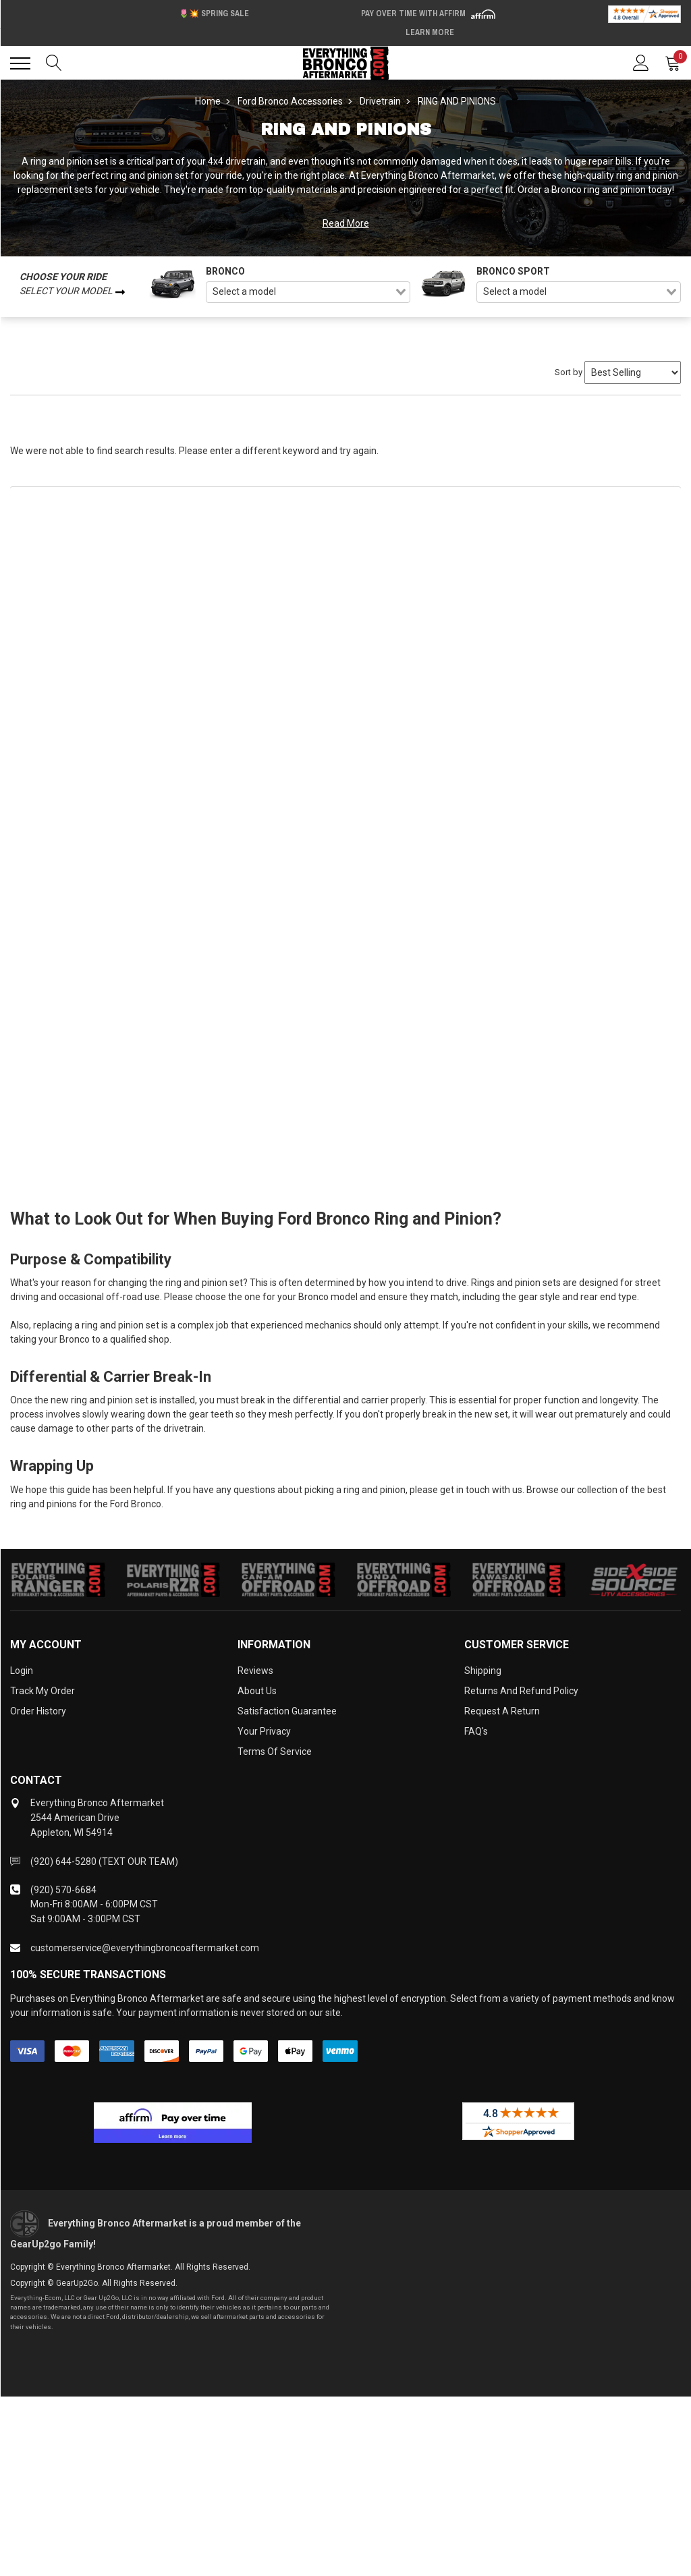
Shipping (482, 1670)
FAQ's (476, 1731)
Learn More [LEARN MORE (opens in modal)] (430, 32)
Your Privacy (264, 1731)
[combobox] (308, 292)
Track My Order (42, 1690)
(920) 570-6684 (63, 1889)
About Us (257, 1690)
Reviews (255, 1670)
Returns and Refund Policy (521, 1690)
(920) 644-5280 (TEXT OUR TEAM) (104, 1861)
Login (21, 1670)
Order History (38, 1711)
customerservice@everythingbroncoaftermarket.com (144, 1947)
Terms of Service (275, 1751)
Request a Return (502, 1711)
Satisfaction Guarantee (287, 1711)
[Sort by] (632, 372)
